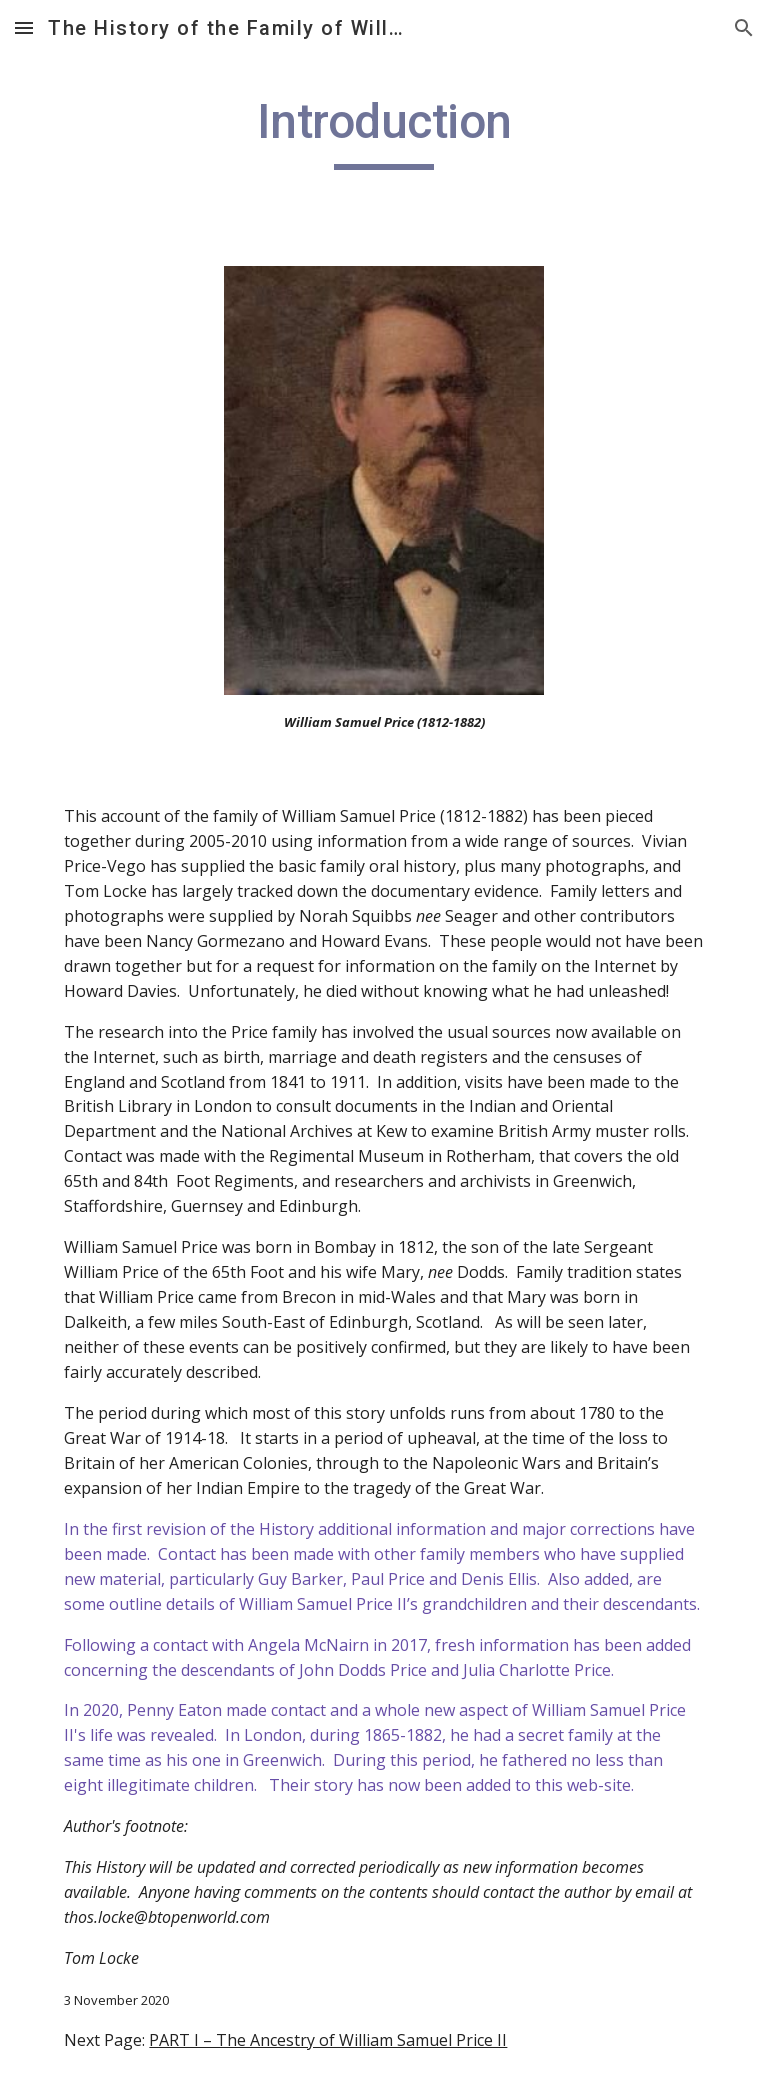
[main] (383, 131)
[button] (24, 27)
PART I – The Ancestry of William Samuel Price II (328, 2040)
